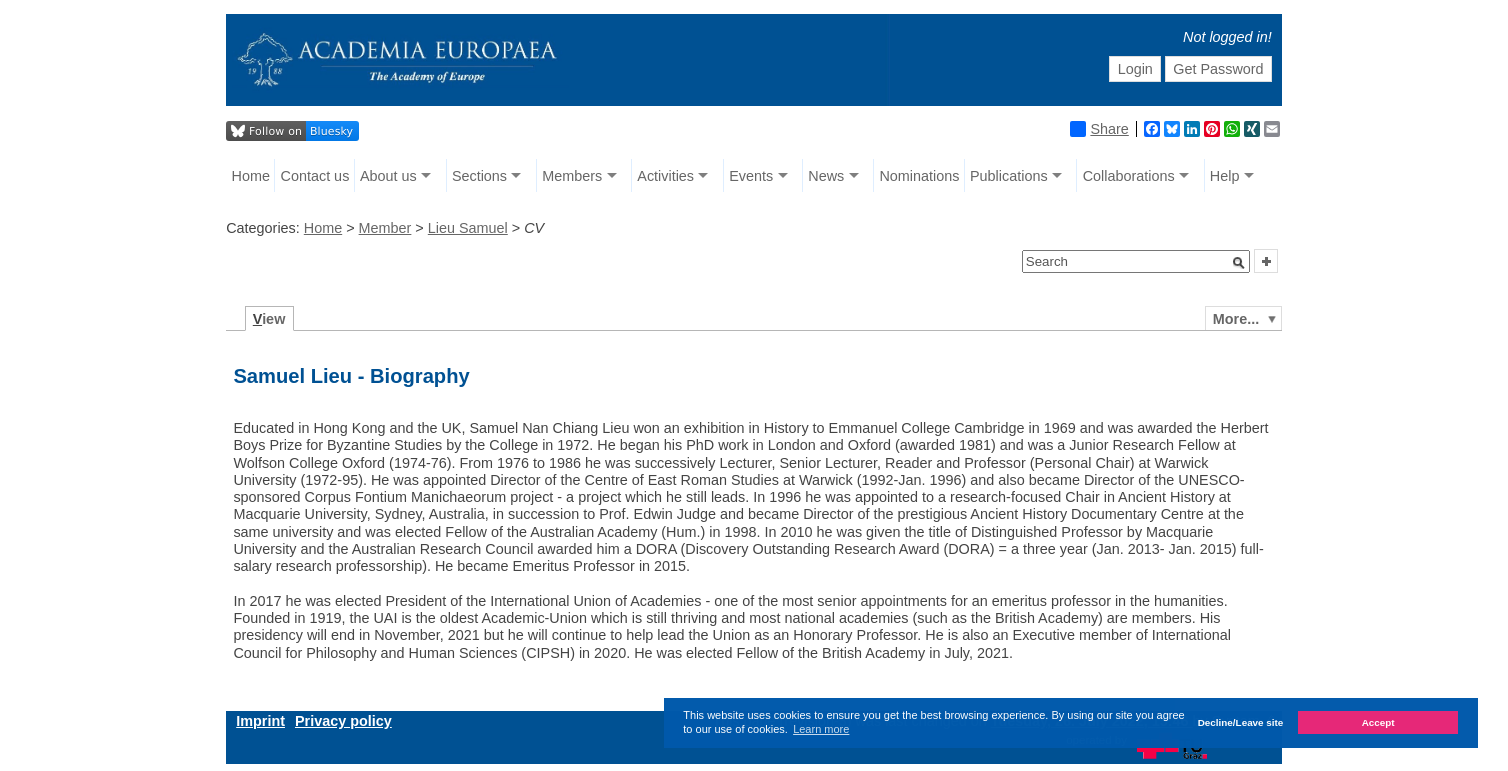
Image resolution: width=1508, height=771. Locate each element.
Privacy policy (343, 721)
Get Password (1218, 69)
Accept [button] (1378, 722)
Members (572, 176)
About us (388, 176)
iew (269, 319)
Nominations (919, 176)
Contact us (315, 176)
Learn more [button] (821, 729)
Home (251, 176)
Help (1225, 176)
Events (751, 176)
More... (1236, 319)
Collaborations (1129, 176)
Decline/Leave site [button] (1241, 722)
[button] (1239, 263)
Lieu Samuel (468, 228)
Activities (665, 176)
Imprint (260, 721)
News (826, 176)
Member (385, 228)
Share (1099, 129)
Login (1135, 69)
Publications (1009, 176)
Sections (479, 176)
